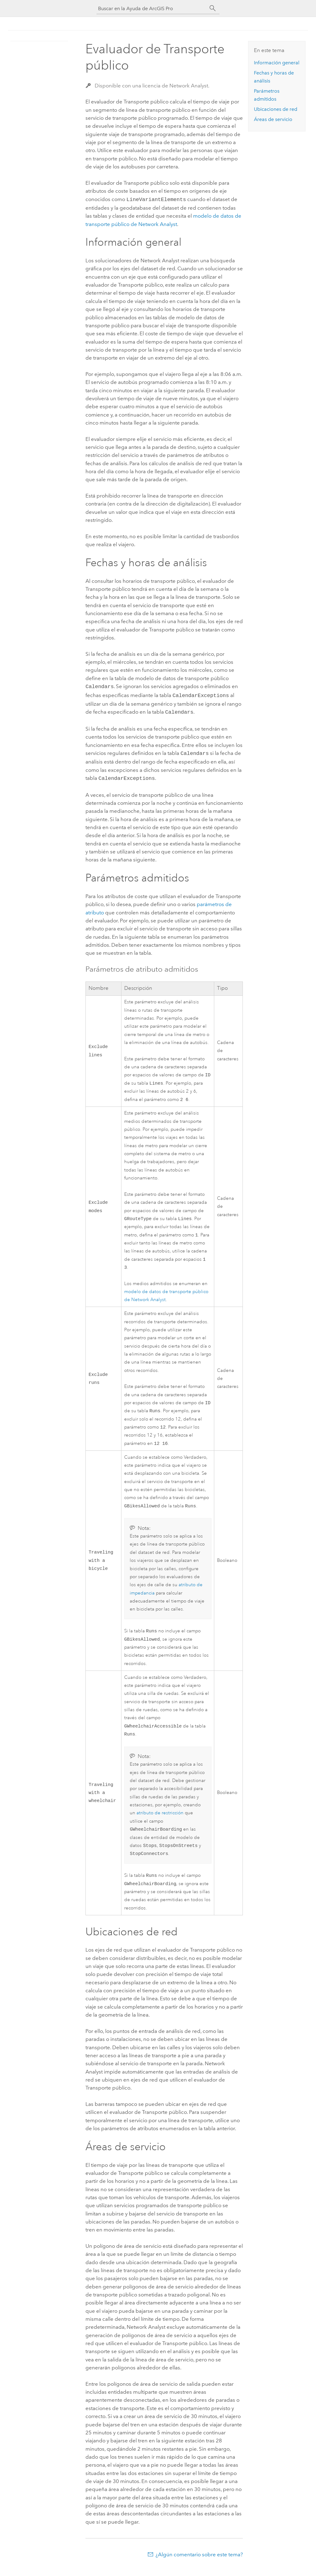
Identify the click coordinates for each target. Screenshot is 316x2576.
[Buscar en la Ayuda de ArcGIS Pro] (152, 8)
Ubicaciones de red (275, 109)
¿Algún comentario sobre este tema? (199, 2564)
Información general (276, 63)
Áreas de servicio (273, 119)
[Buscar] (213, 8)
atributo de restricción (160, 1819)
